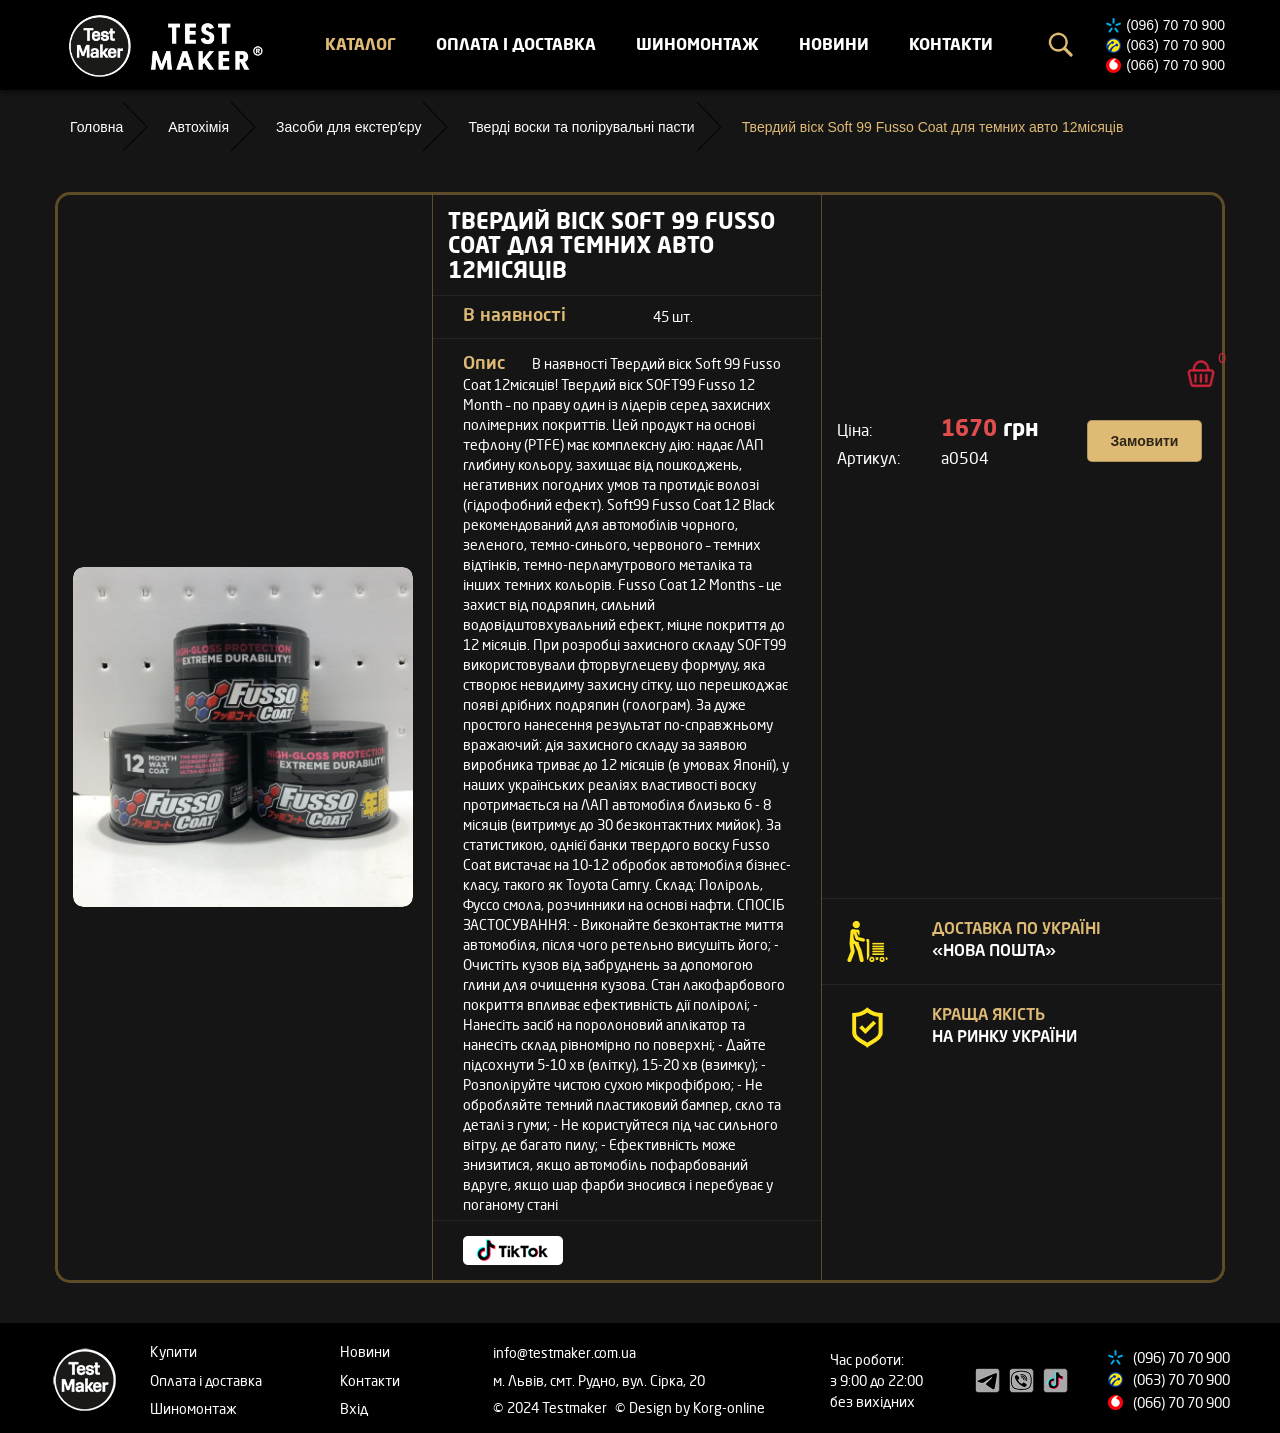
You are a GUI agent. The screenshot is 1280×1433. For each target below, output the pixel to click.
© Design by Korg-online (690, 1407)
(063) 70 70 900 (1175, 45)
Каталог (360, 44)
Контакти (951, 44)
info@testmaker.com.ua (564, 1352)
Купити (173, 1351)
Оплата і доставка (516, 44)
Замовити (1145, 441)
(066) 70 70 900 (1175, 65)
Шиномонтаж (697, 44)
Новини (834, 44)
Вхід (354, 1408)
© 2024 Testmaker (551, 1407)
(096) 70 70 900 (1175, 25)
